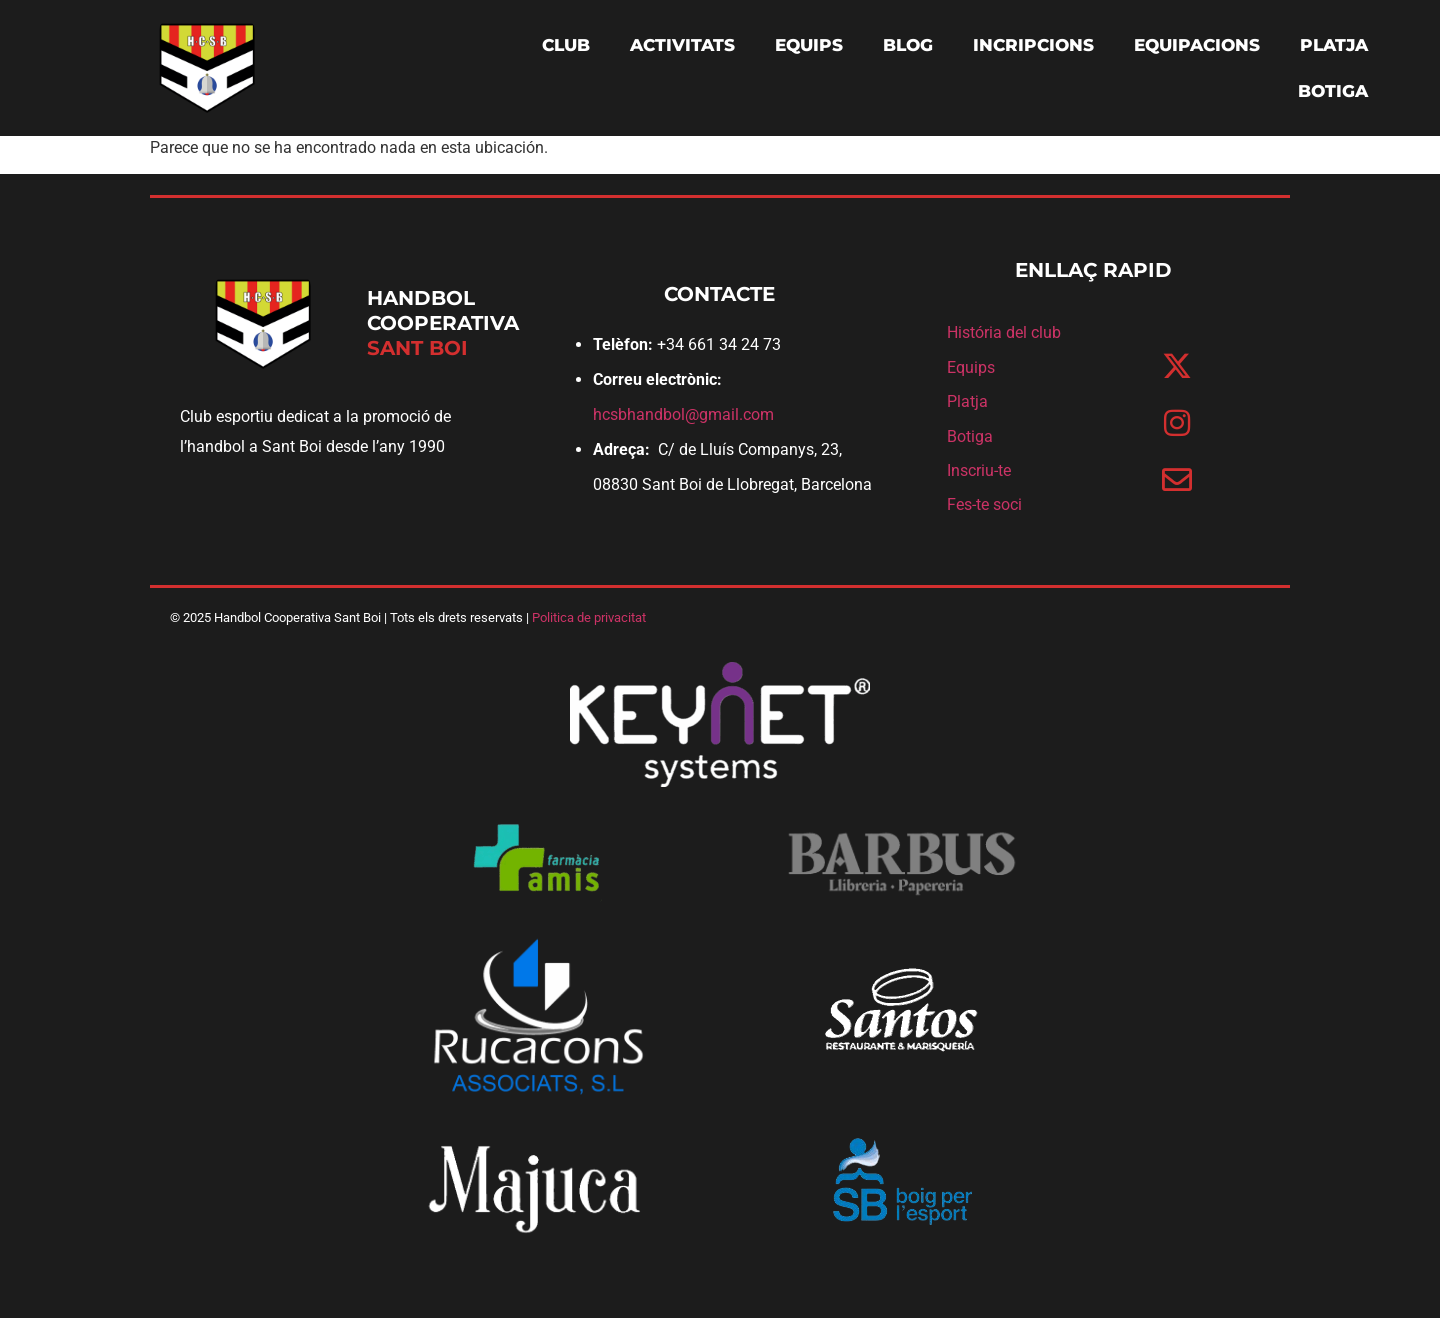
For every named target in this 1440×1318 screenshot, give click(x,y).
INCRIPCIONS (1033, 45)
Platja (967, 401)
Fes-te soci (984, 504)
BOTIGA (1333, 91)
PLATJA (1334, 45)
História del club (1004, 332)
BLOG (908, 45)
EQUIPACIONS (1197, 45)
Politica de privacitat (589, 617)
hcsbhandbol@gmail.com (683, 414)
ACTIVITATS (682, 45)
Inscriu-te (979, 470)
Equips (971, 367)
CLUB (566, 45)
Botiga (970, 436)
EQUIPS (809, 45)
